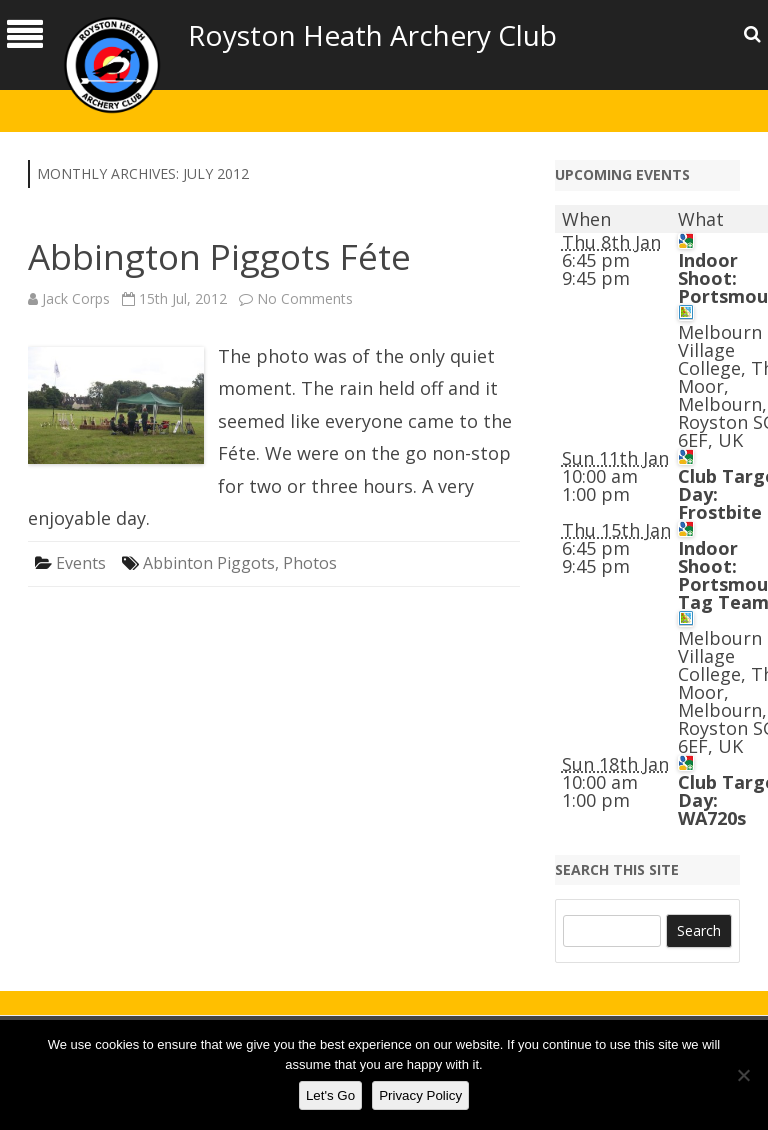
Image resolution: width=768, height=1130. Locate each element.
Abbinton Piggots (209, 563)
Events (81, 563)
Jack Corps (76, 298)
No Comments (305, 298)
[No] (743, 1075)
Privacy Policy (420, 1095)
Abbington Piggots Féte (219, 256)
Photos (310, 563)
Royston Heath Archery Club (372, 35)
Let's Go (330, 1095)
